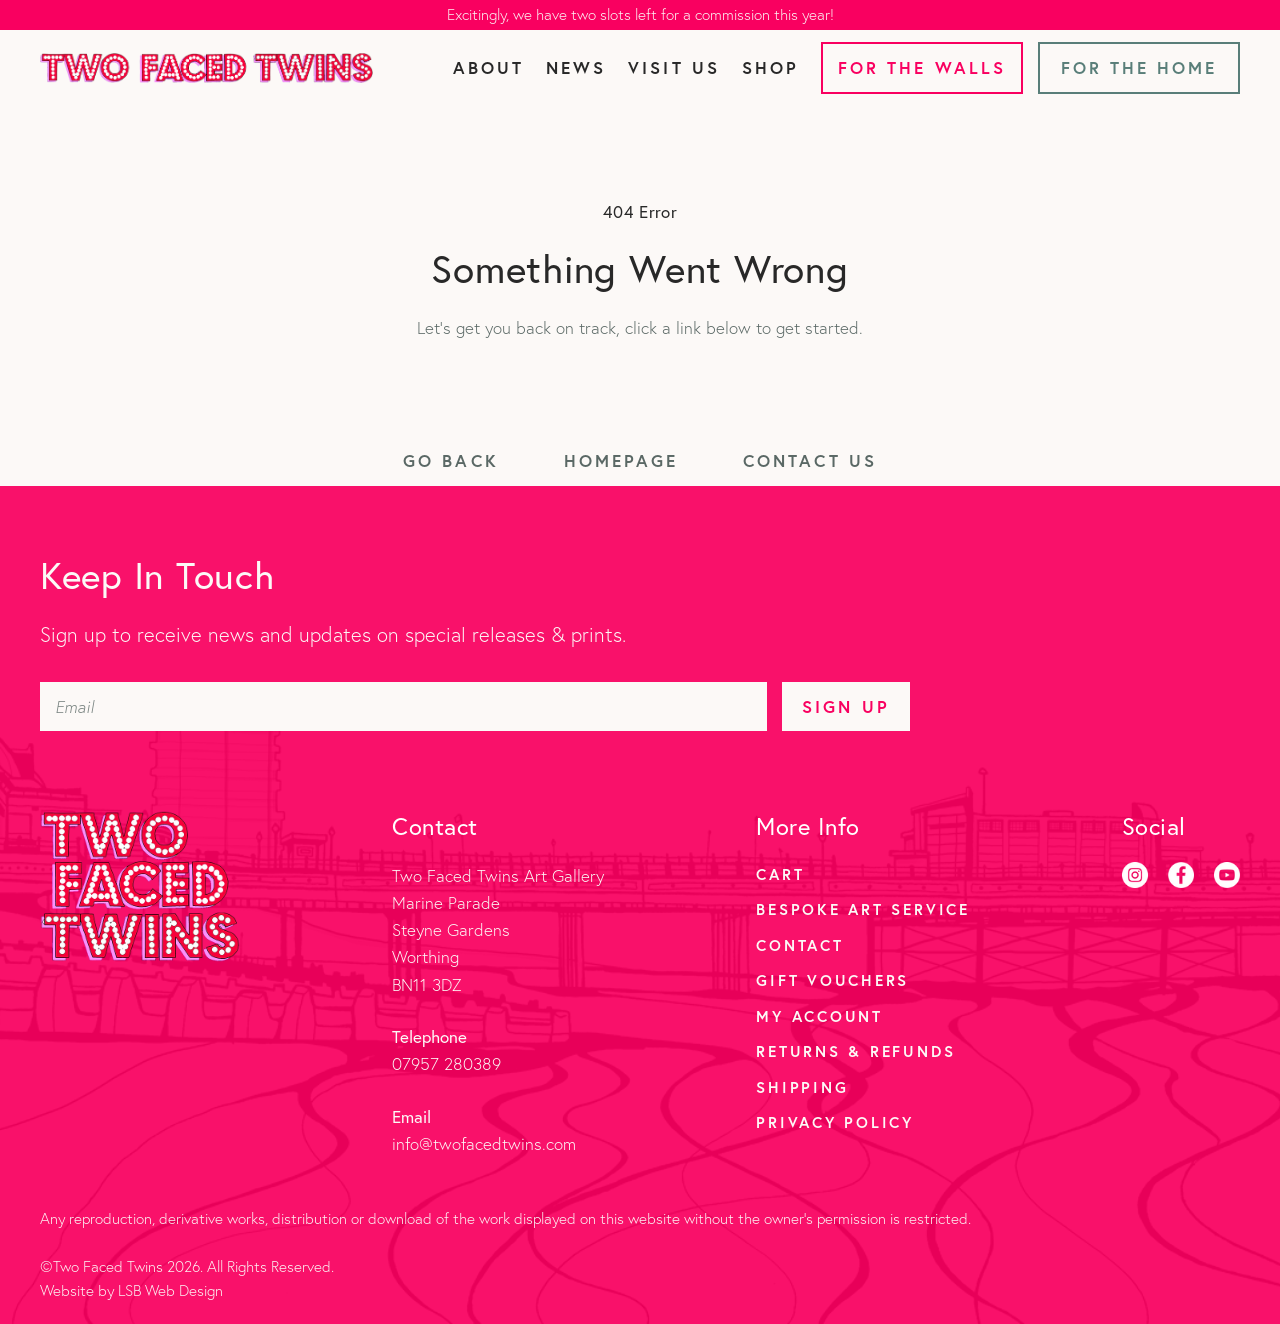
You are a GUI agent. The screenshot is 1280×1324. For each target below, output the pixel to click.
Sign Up (845, 706)
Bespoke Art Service (862, 909)
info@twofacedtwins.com (484, 1143)
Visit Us (673, 67)
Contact (799, 945)
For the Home (1139, 67)
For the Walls (922, 67)
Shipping (802, 1087)
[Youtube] (1227, 875)
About (488, 67)
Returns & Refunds (855, 1051)
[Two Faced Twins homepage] (206, 68)
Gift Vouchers (832, 980)
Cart (780, 874)
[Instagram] (1135, 875)
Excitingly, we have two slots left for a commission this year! (640, 14)
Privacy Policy (835, 1122)
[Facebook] (1181, 875)
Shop (770, 67)
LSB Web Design (170, 1290)
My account (819, 1016)
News (576, 67)
